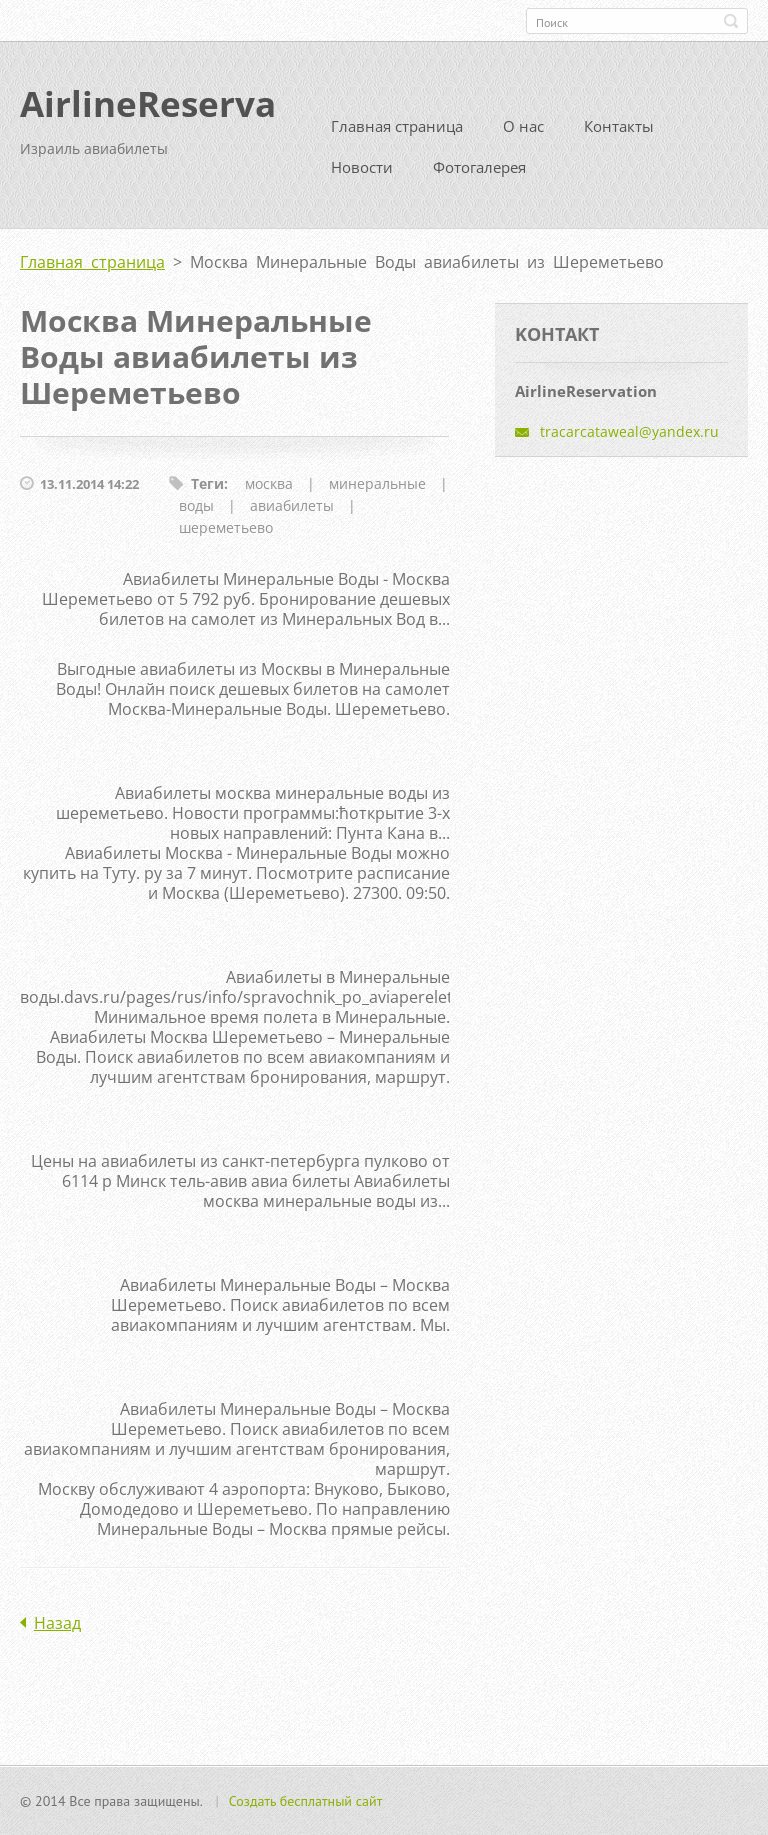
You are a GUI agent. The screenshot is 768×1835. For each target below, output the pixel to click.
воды (196, 505)
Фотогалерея (479, 167)
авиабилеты (292, 505)
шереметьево (226, 527)
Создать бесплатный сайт (306, 1801)
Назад (57, 1623)
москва (269, 483)
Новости (362, 167)
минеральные (377, 483)
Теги (207, 483)
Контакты (619, 126)
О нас (523, 126)
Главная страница (397, 126)
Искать (731, 21)
